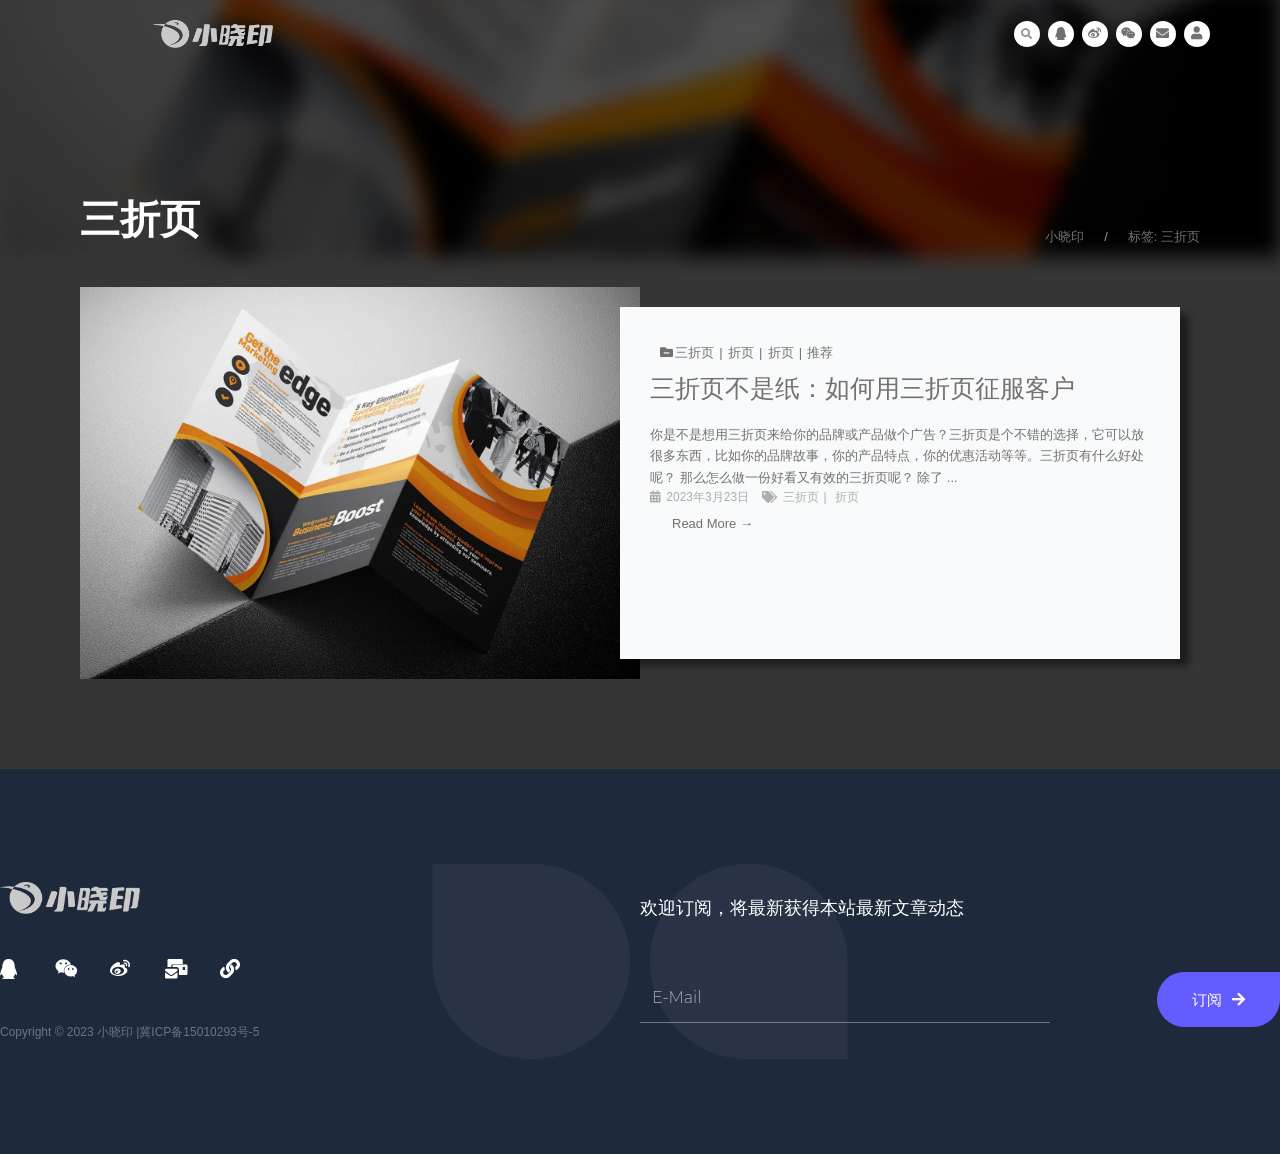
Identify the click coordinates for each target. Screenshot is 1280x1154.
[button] (1027, 34)
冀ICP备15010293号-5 (199, 1033)
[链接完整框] (640, 483)
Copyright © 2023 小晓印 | (69, 1033)
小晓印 (1064, 236)
